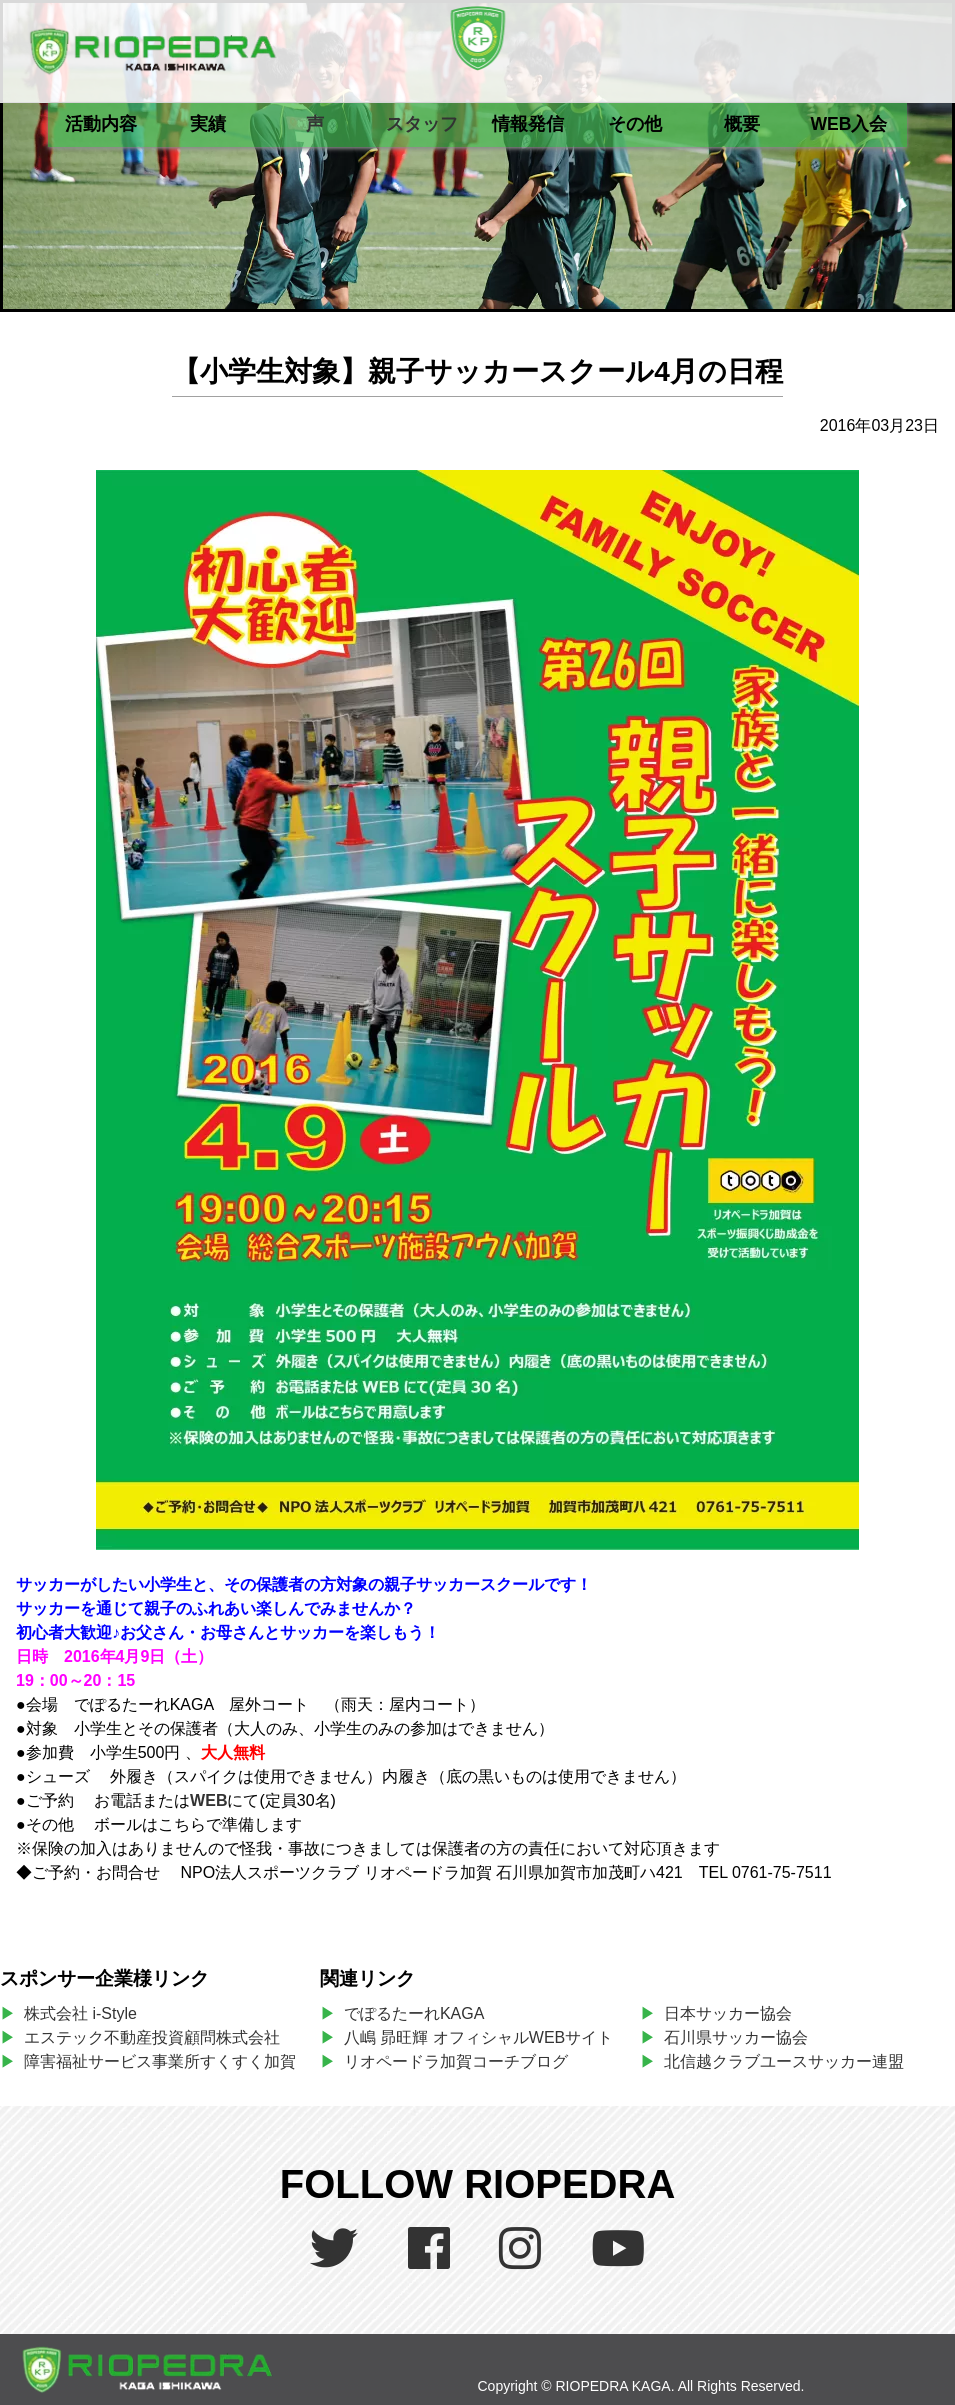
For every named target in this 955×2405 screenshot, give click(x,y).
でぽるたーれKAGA (414, 2013)
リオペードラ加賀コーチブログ (456, 2061)
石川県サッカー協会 (736, 2037)
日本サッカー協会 (728, 2013)
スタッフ (422, 124)
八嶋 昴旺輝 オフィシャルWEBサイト (486, 2037)
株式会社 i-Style (80, 2013)
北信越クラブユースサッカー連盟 (784, 2061)
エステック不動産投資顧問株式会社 (152, 2037)
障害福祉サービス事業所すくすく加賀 (160, 2061)
